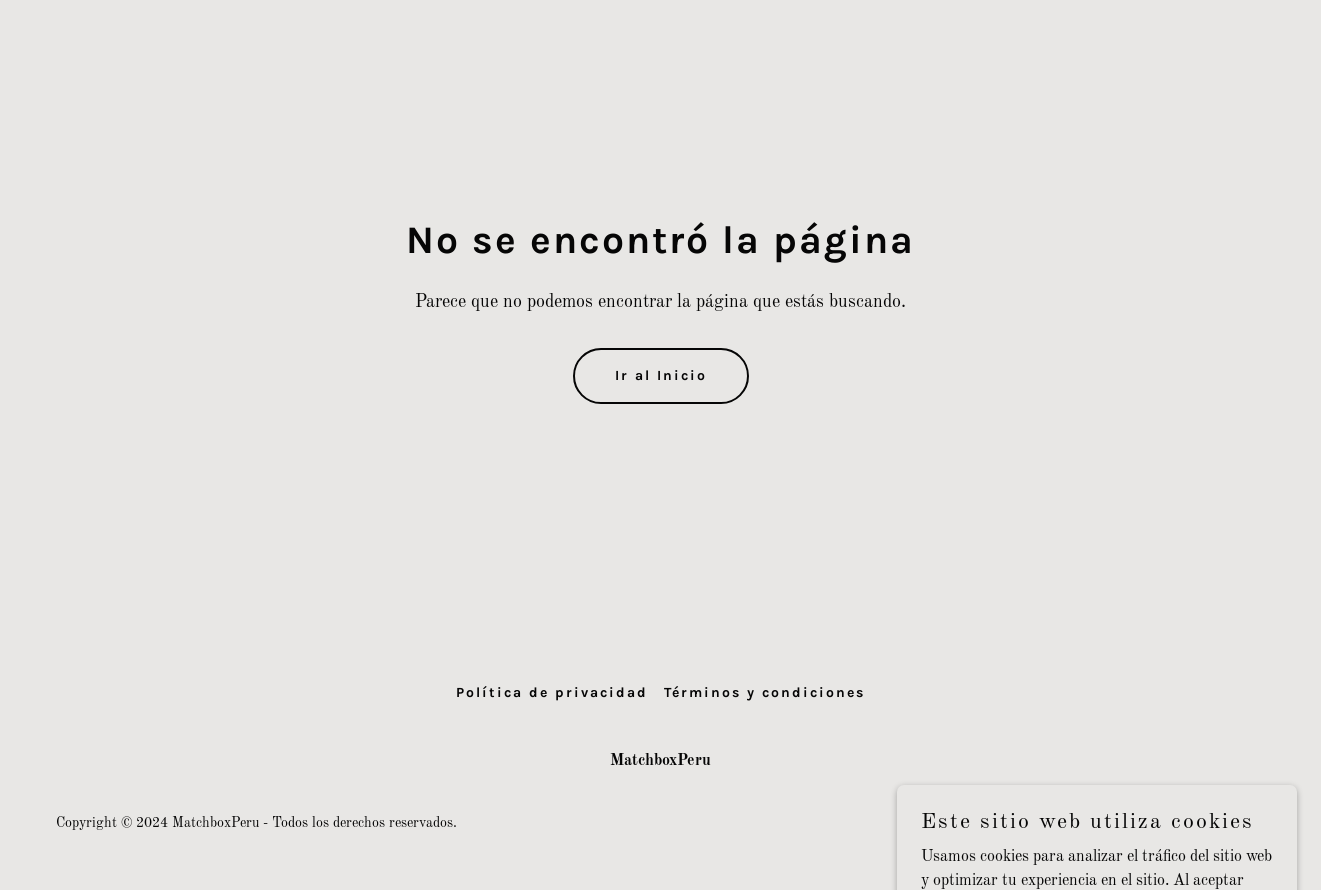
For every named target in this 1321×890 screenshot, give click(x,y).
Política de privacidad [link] (552, 692)
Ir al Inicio (661, 375)
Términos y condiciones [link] (764, 692)
